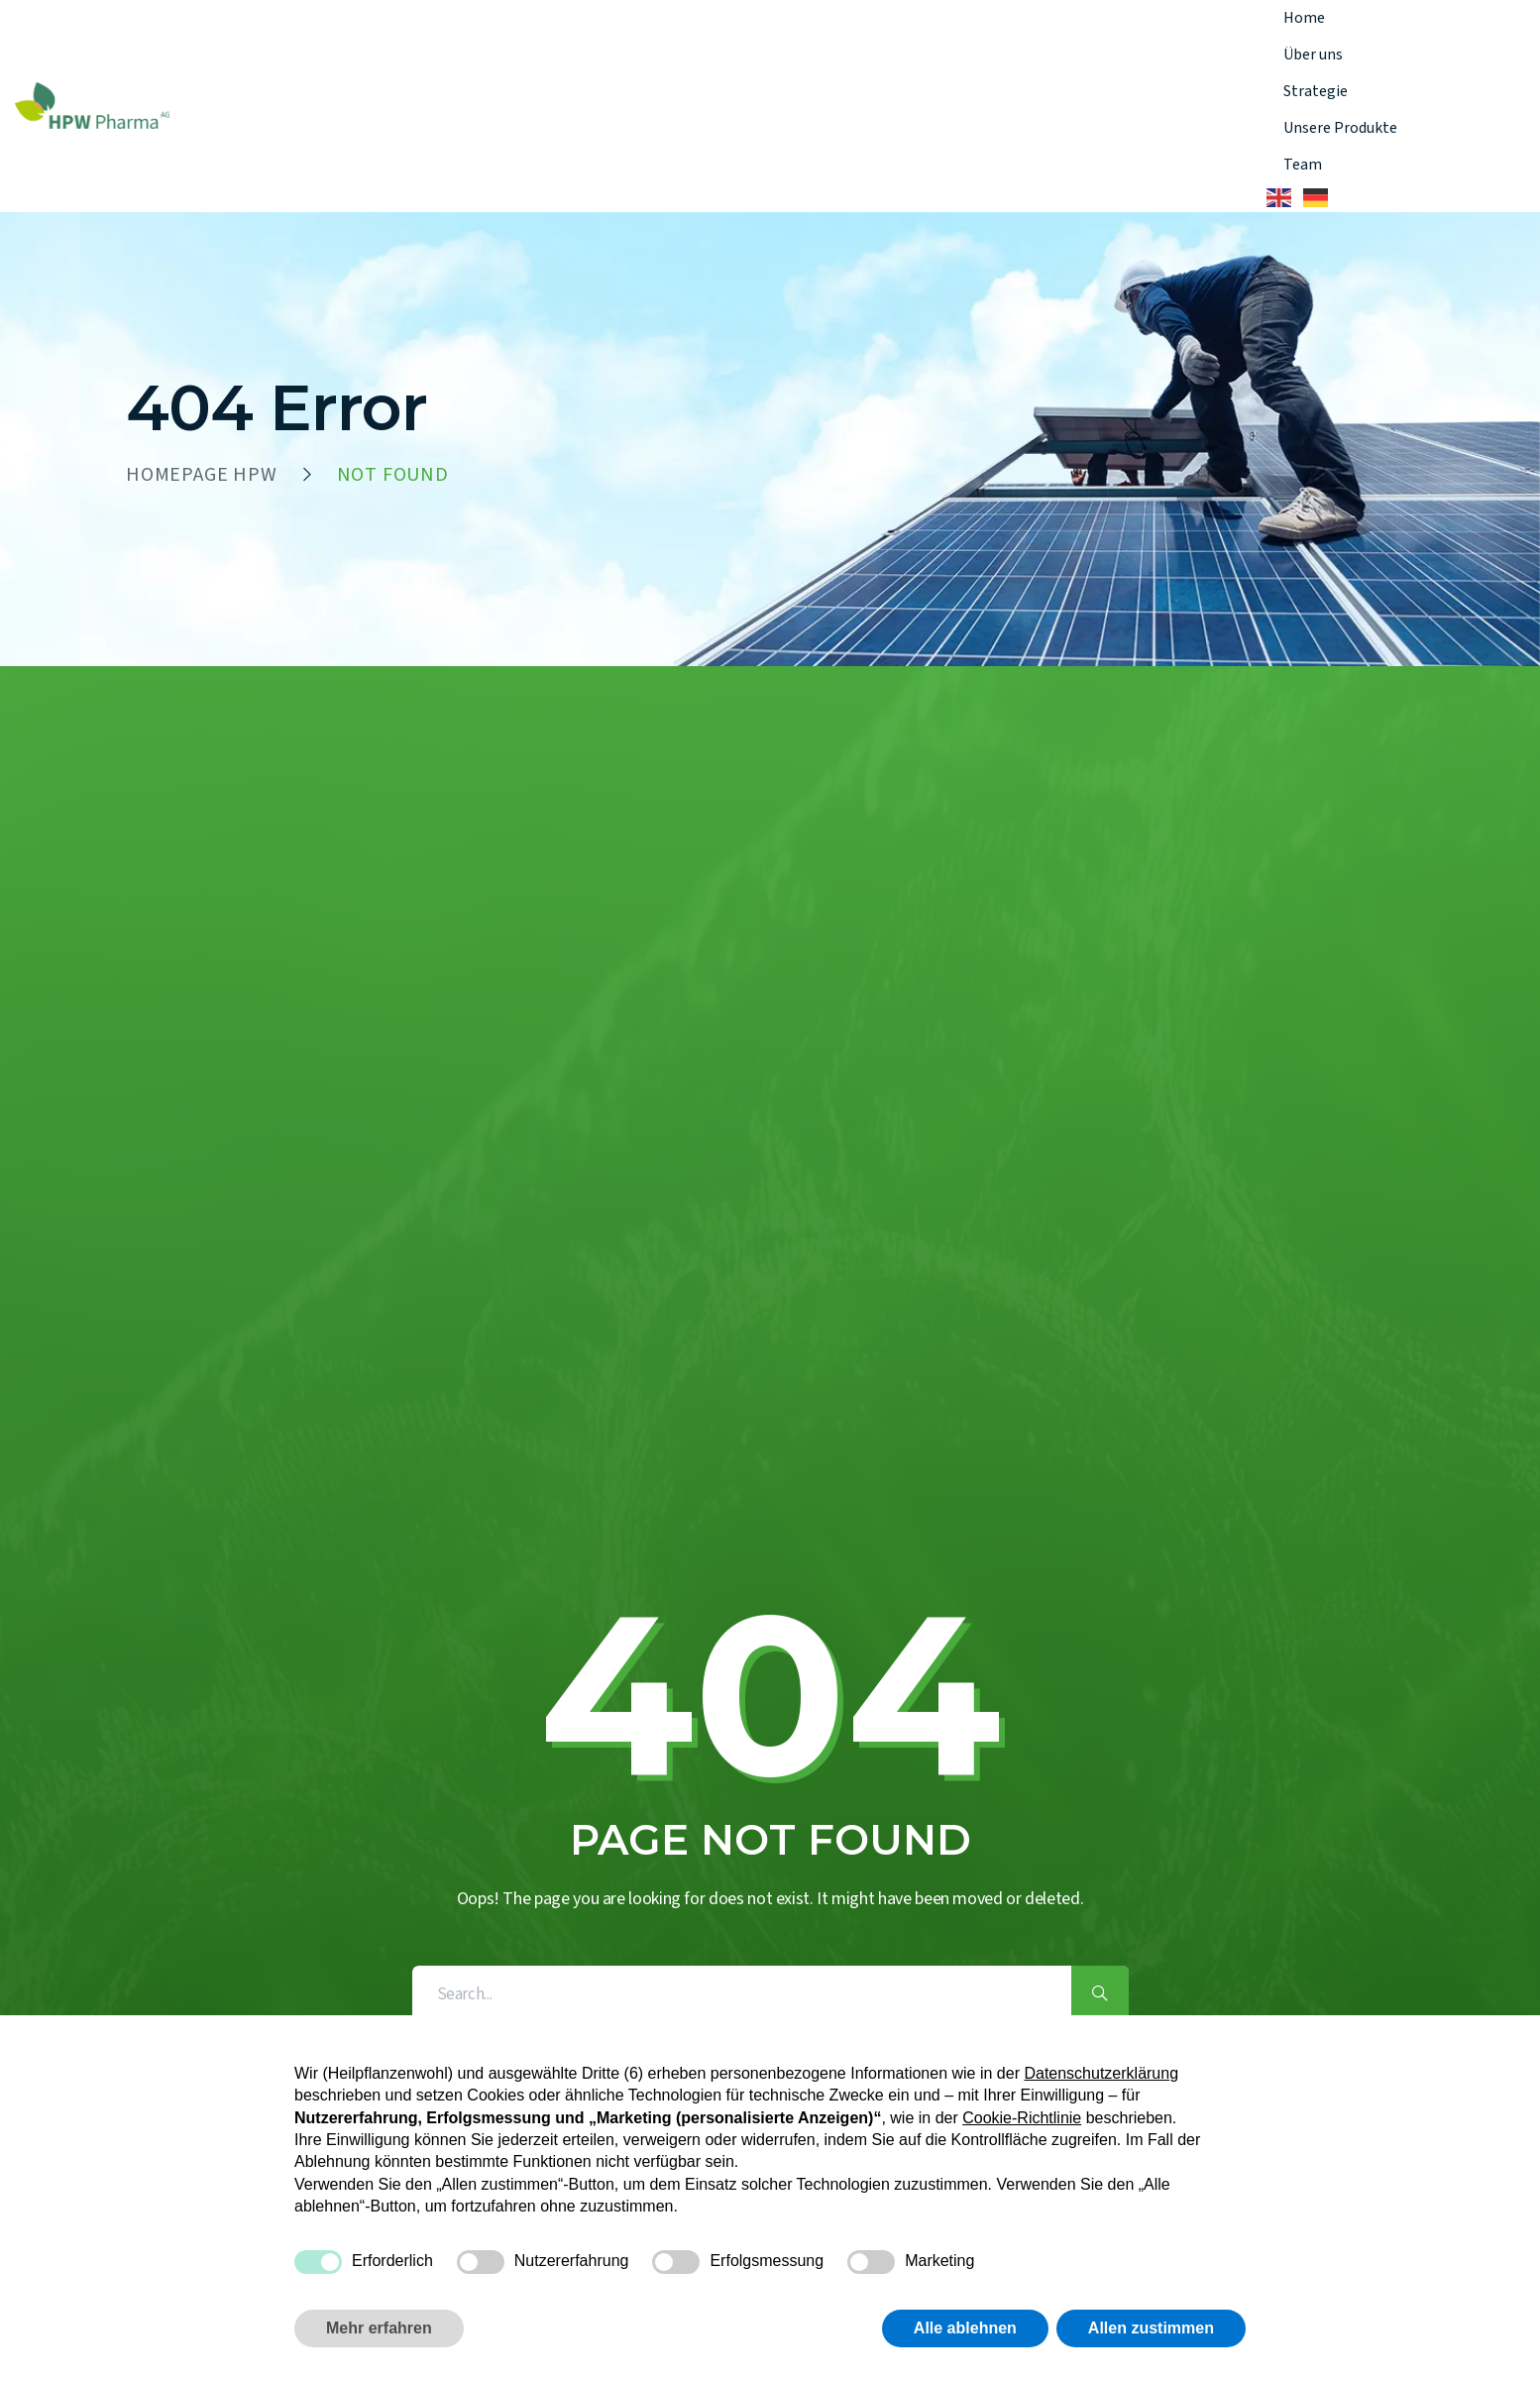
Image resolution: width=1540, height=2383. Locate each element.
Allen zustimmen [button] (1151, 2328)
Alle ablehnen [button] (965, 2328)
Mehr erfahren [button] (379, 2328)
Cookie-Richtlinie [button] (1021, 2117)
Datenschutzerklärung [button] (1101, 2073)
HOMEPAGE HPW (201, 475)
